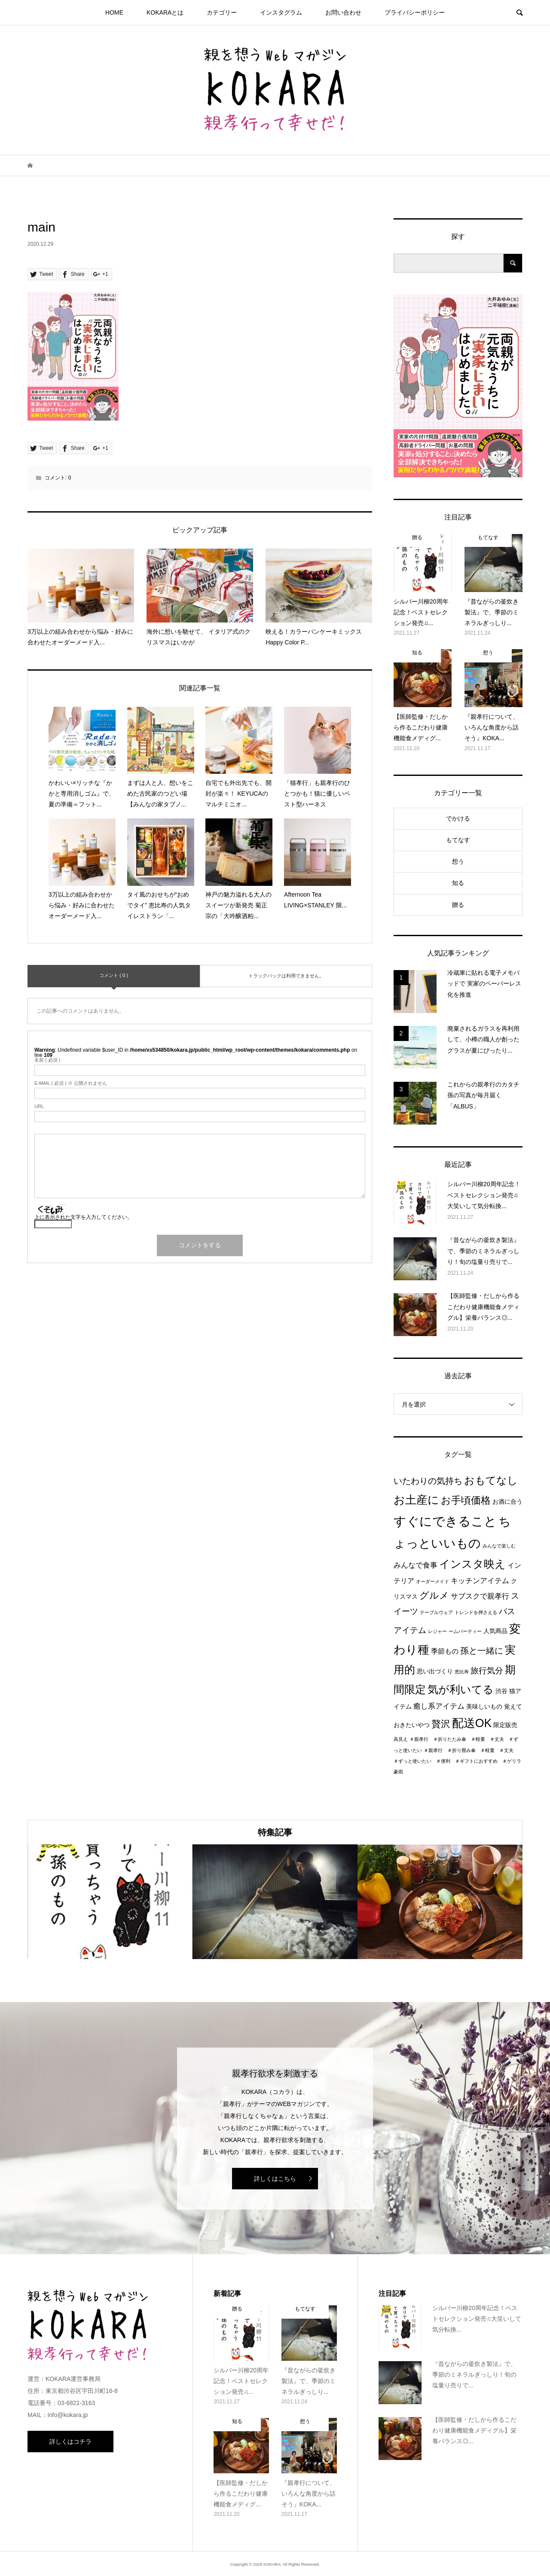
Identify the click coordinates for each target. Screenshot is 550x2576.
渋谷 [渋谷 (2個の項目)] (501, 1691)
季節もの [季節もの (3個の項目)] (444, 1651)
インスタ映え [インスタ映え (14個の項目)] (472, 1564)
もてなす (458, 839)
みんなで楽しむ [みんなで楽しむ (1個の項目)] (499, 1545)
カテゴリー (222, 12)
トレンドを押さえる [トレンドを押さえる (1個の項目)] (476, 1612)
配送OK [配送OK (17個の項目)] (472, 1723)
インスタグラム (281, 12)
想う (458, 861)
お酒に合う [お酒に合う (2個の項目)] (507, 1502)
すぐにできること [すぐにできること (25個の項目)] (445, 1521)
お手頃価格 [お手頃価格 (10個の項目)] (466, 1500)
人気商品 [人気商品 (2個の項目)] (495, 1631)
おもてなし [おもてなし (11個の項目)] (491, 1480)
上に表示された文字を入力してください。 (83, 1217)
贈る (458, 904)
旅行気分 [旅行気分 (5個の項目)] (487, 1670)
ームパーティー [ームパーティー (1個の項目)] (465, 1631)
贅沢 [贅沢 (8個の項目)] (440, 1723)
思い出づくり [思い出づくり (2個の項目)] (435, 1671)
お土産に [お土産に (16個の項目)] (416, 1499)
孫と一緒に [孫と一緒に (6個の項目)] (481, 1650)
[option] (110, 1901)
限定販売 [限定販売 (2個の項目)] (505, 1725)
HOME (114, 12)
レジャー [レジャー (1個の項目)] (437, 1631)
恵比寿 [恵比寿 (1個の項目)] (462, 1671)
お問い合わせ (343, 12)
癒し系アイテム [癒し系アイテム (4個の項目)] (438, 1706)
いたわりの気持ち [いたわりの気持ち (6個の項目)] (428, 1481)
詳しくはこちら (275, 2178)
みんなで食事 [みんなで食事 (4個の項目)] (415, 1565)
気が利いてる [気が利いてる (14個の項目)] (461, 1689)
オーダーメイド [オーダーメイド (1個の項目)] (432, 1581)
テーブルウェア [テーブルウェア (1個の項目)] (436, 1612)
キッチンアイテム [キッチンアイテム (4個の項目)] (480, 1580)
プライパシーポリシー (415, 12)
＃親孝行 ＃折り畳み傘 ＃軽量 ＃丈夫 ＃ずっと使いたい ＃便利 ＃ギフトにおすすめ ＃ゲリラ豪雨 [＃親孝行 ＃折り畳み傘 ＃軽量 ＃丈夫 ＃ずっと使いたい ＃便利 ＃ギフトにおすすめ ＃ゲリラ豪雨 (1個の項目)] (457, 1761)
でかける (458, 818)
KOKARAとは (165, 12)
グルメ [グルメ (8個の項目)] (434, 1595)
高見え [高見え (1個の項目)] (401, 1739)
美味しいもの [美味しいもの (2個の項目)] (484, 1706)
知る (458, 882)
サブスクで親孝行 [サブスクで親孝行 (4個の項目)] (480, 1596)
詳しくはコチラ (70, 2441)
